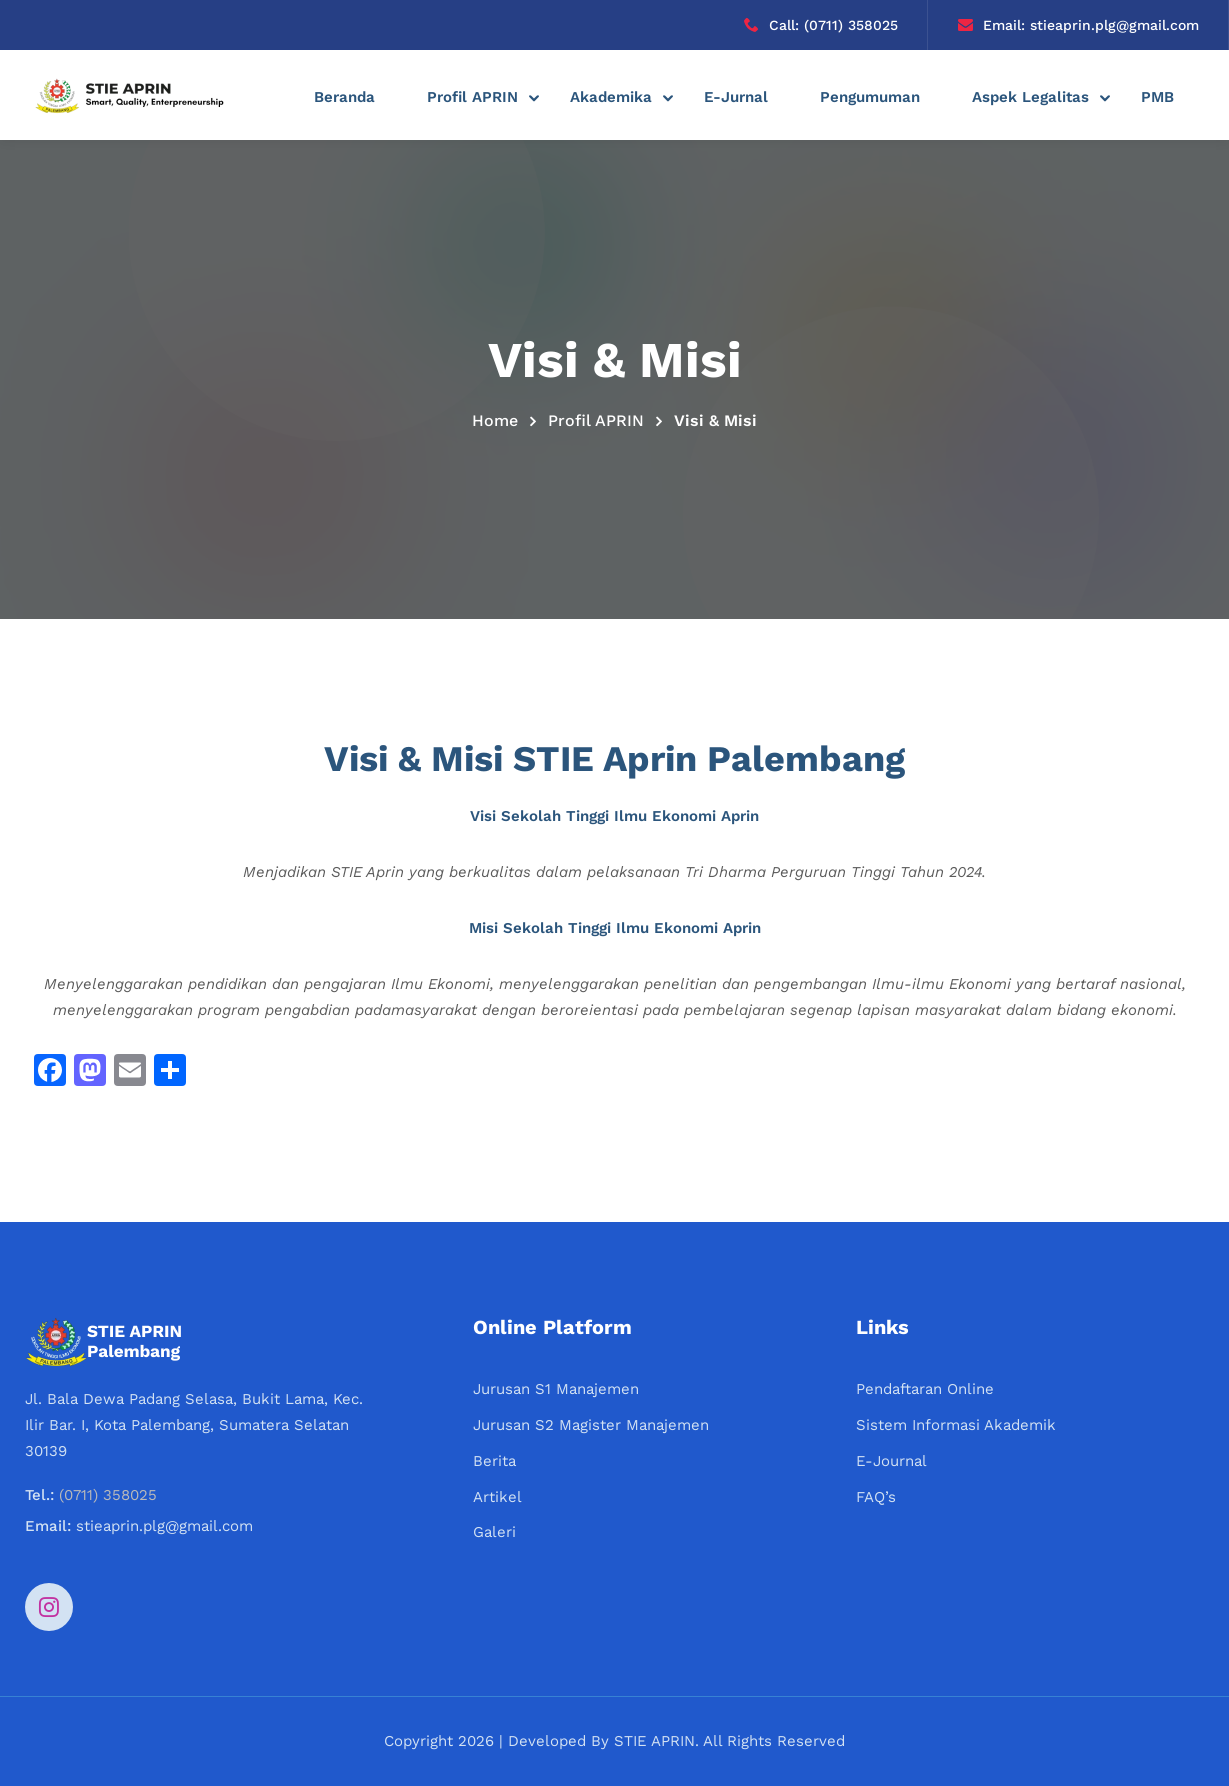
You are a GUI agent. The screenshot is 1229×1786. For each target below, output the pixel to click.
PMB (1157, 97)
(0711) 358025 (108, 1495)
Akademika (611, 97)
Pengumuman (870, 97)
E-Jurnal (736, 97)
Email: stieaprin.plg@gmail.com (1078, 25)
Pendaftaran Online (925, 1389)
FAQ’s (876, 1497)
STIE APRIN (654, 1741)
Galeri (494, 1532)
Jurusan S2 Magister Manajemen (591, 1425)
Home (495, 420)
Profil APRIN (472, 97)
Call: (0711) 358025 (821, 25)
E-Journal (891, 1461)
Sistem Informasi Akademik (956, 1425)
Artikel (497, 1497)
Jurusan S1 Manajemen (556, 1389)
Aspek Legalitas (1030, 97)
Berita (494, 1461)
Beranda (344, 97)
